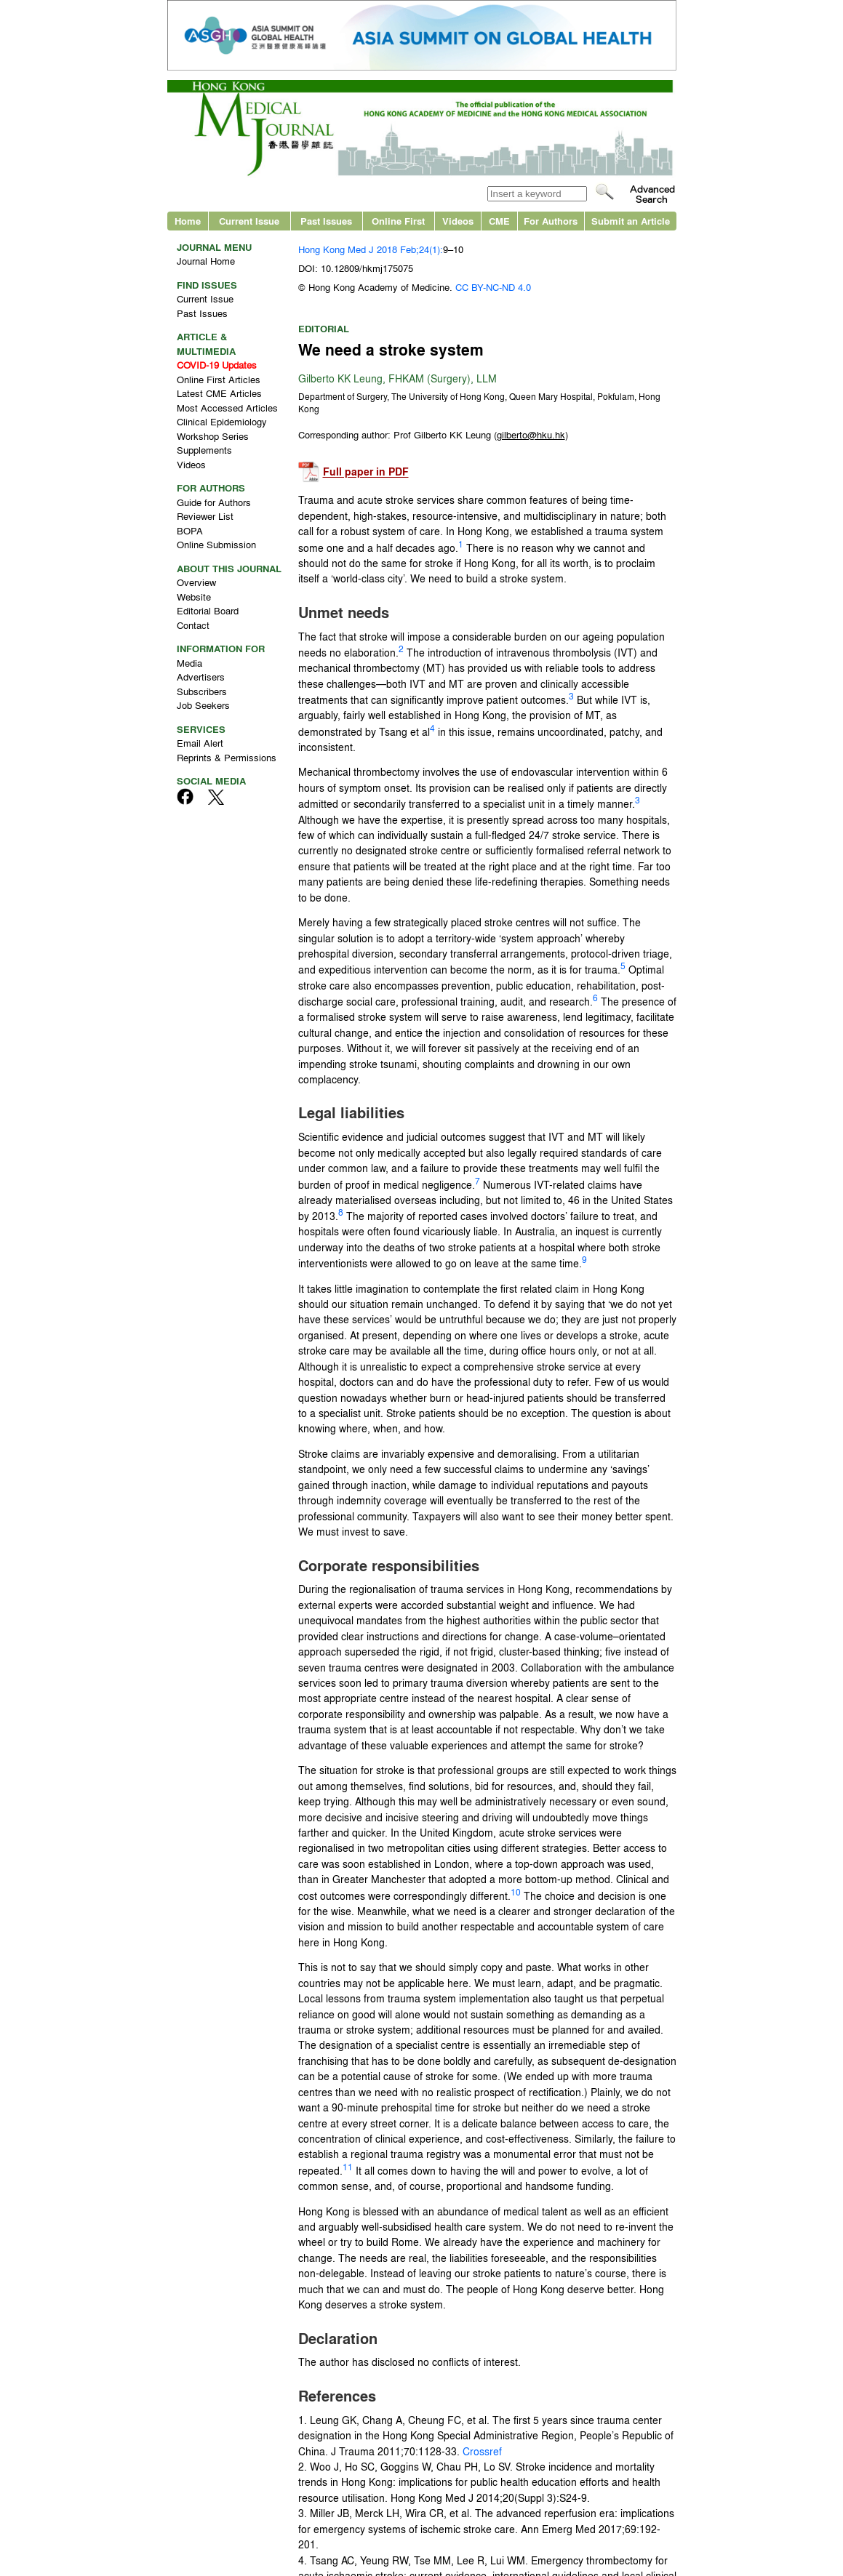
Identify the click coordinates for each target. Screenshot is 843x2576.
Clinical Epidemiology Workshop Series (222, 428)
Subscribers (202, 691)
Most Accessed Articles (227, 407)
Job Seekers (203, 705)
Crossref (482, 2451)
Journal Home (206, 261)
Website (194, 596)
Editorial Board (208, 610)
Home (188, 221)
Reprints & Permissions (226, 757)
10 (516, 1891)
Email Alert (200, 743)
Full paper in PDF (366, 472)
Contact (193, 625)
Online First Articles (218, 379)
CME (499, 221)
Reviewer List (205, 516)
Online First (398, 221)
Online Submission (216, 544)
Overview (196, 582)
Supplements (204, 450)
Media (189, 663)
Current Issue (249, 221)
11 (348, 2166)
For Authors (551, 221)
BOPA (190, 530)
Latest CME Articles (219, 393)
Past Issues (326, 221)
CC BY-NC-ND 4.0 (493, 287)
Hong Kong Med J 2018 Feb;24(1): (370, 249)
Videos (458, 221)
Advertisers (201, 676)
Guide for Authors (214, 502)
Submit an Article (630, 221)
